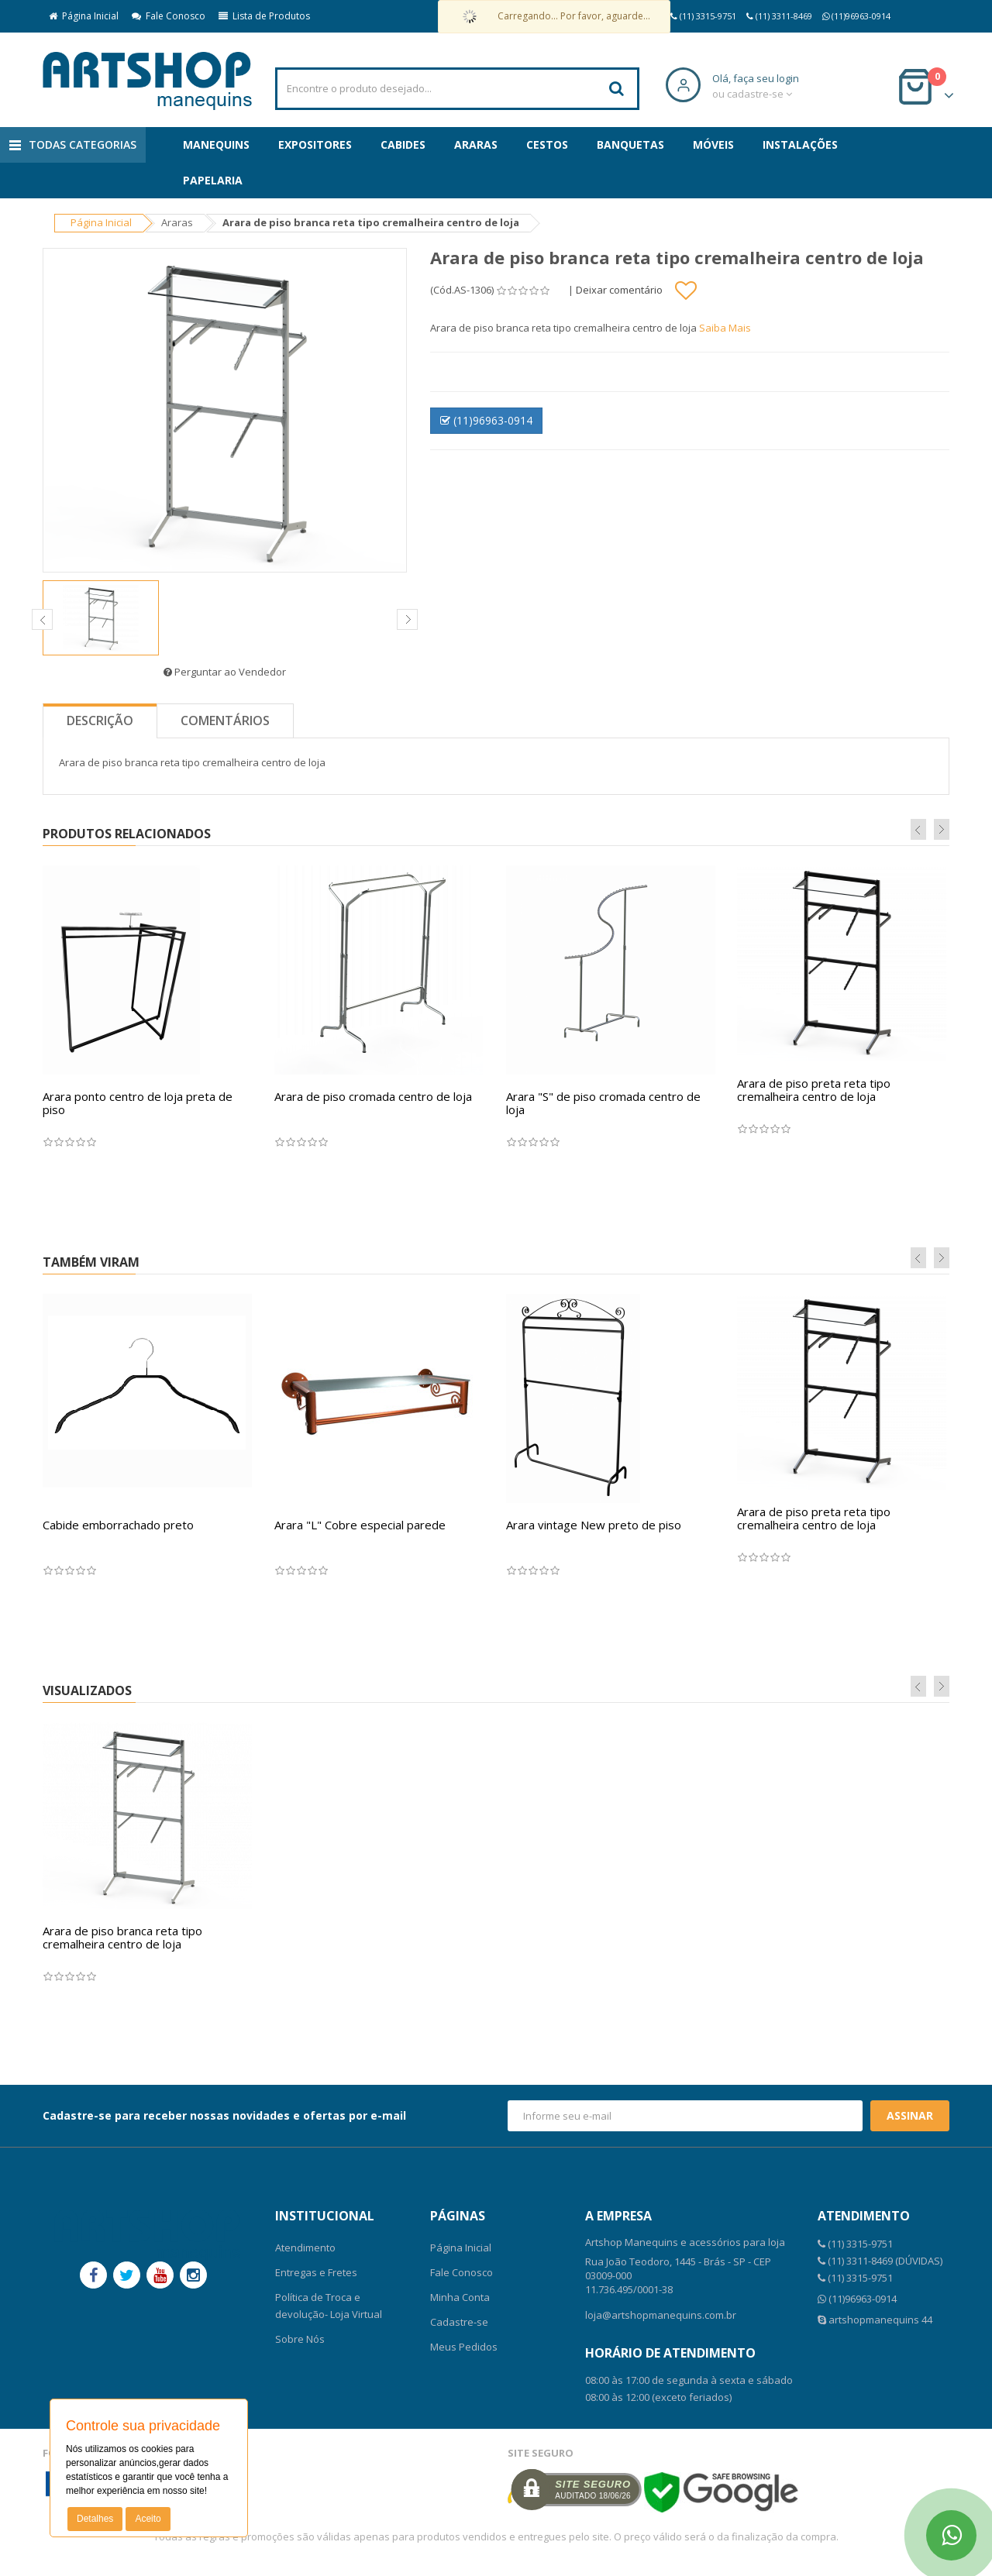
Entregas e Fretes (316, 2272)
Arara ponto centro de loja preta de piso (137, 1103)
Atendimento (305, 2247)
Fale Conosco (168, 15)
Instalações (800, 144)
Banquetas (630, 144)
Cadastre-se (459, 2322)
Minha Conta (460, 2297)
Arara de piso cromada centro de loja (373, 1096)
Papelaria (213, 180)
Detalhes (95, 2518)
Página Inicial (84, 15)
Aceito (147, 2518)
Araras (476, 144)
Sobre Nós (300, 2339)
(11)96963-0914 (486, 420)
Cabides (403, 144)
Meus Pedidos (464, 2347)
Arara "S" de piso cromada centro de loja (603, 1103)
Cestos (547, 144)
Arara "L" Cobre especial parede (360, 1524)
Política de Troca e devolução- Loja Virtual (328, 2305)
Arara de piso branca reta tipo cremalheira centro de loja (122, 1937)
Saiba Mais (725, 328)
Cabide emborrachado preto (118, 1524)
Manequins (216, 144)
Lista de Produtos (264, 15)
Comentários (225, 720)
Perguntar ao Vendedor (225, 672)
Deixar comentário (619, 290)
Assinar (910, 2115)
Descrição (100, 720)
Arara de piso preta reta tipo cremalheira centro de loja (813, 1089)
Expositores (315, 144)
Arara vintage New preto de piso (593, 1524)
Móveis (713, 144)
